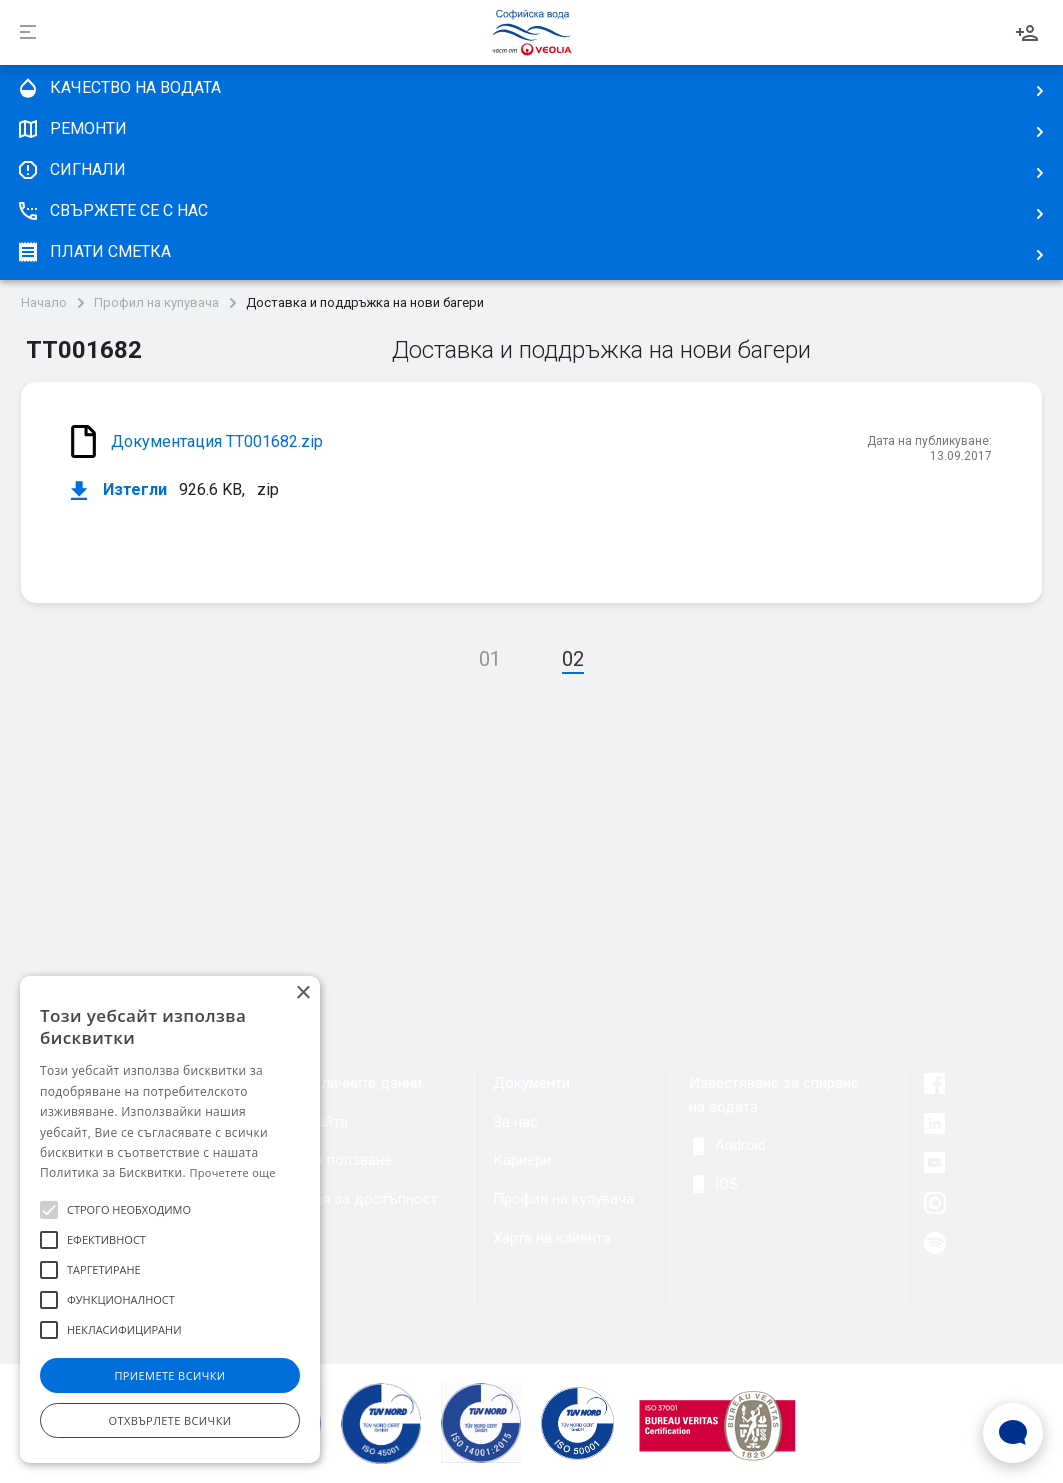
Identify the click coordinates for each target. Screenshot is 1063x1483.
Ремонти (71, 129)
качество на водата (118, 88)
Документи (531, 1083)
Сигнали (71, 170)
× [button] (302, 993)
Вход (1027, 33)
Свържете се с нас (112, 211)
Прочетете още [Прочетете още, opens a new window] (232, 1172)
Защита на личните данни (333, 1083)
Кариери (522, 1160)
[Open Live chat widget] (1013, 1433)
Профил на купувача (156, 303)
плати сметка (93, 252)
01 (490, 659)
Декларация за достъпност (341, 1199)
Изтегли (119, 490)
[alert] (170, 1219)
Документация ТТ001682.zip (217, 441)
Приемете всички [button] (169, 1375)
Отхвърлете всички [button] (170, 1420)
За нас (515, 1122)
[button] (49, 1210)
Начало (44, 303)
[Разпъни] (28, 33)
